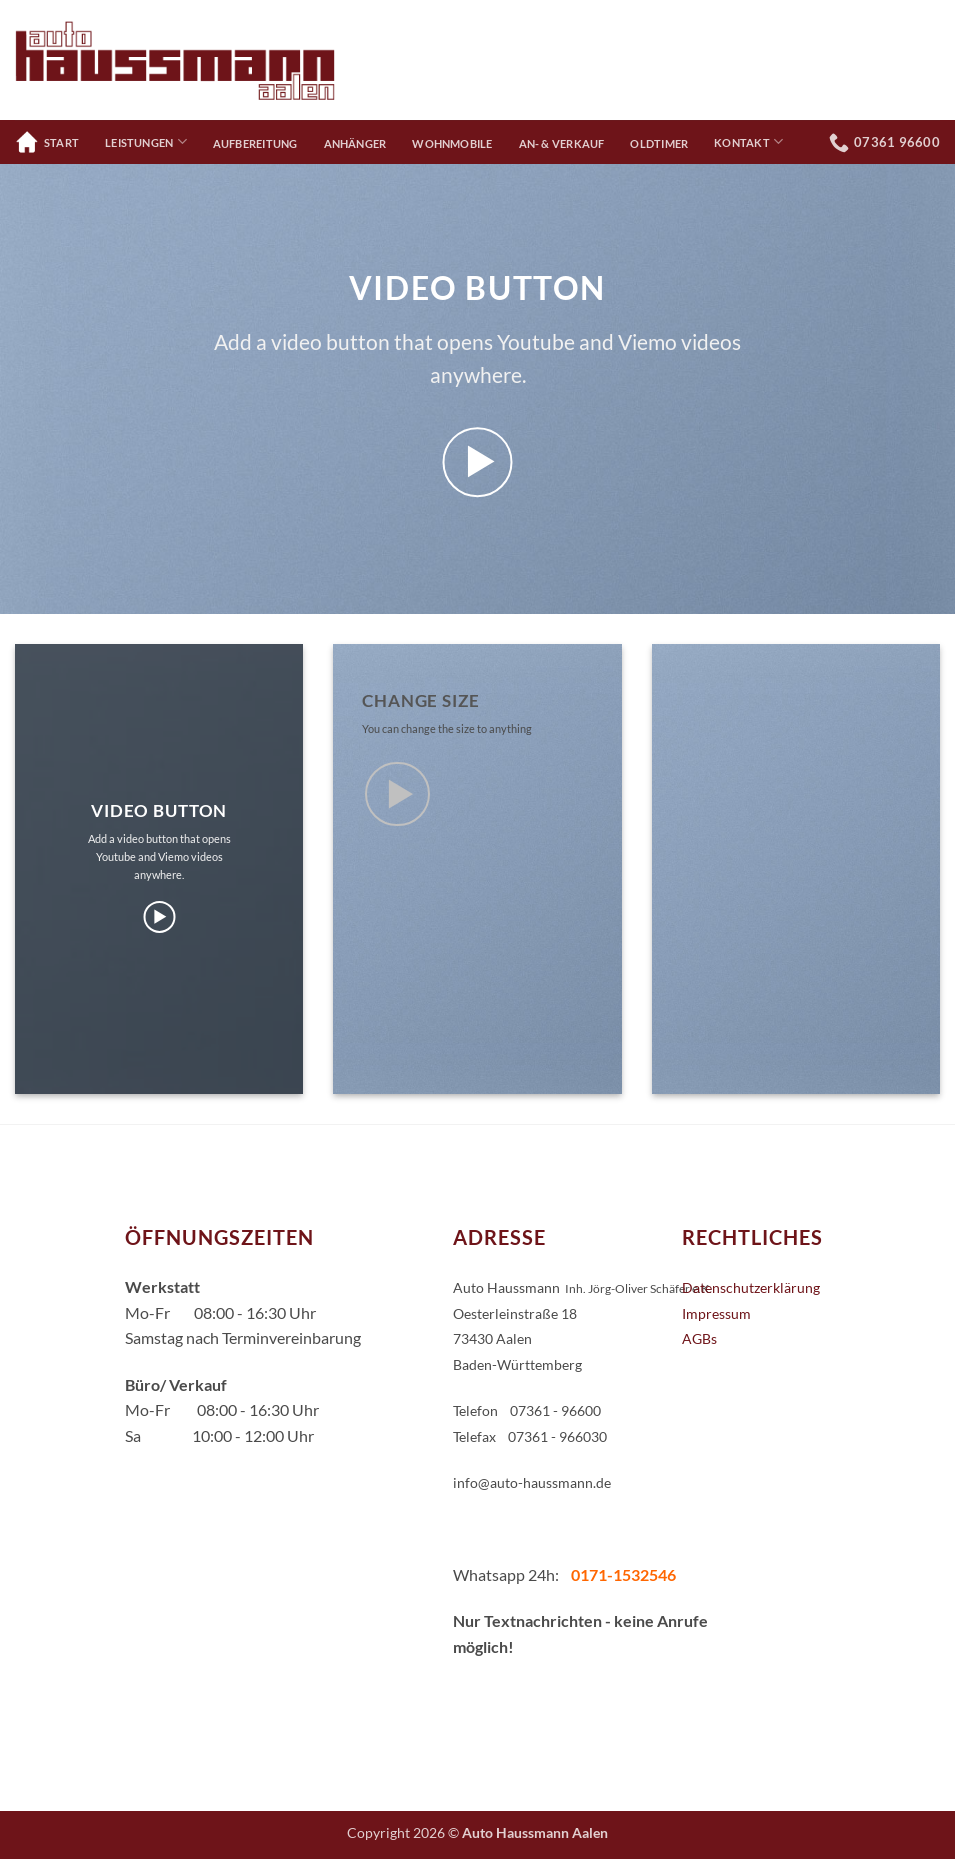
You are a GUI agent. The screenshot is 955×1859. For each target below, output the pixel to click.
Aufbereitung (255, 143)
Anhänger (355, 143)
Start (47, 142)
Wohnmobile (452, 143)
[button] (477, 462)
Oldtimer (659, 143)
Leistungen (146, 141)
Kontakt (748, 141)
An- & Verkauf (562, 143)
